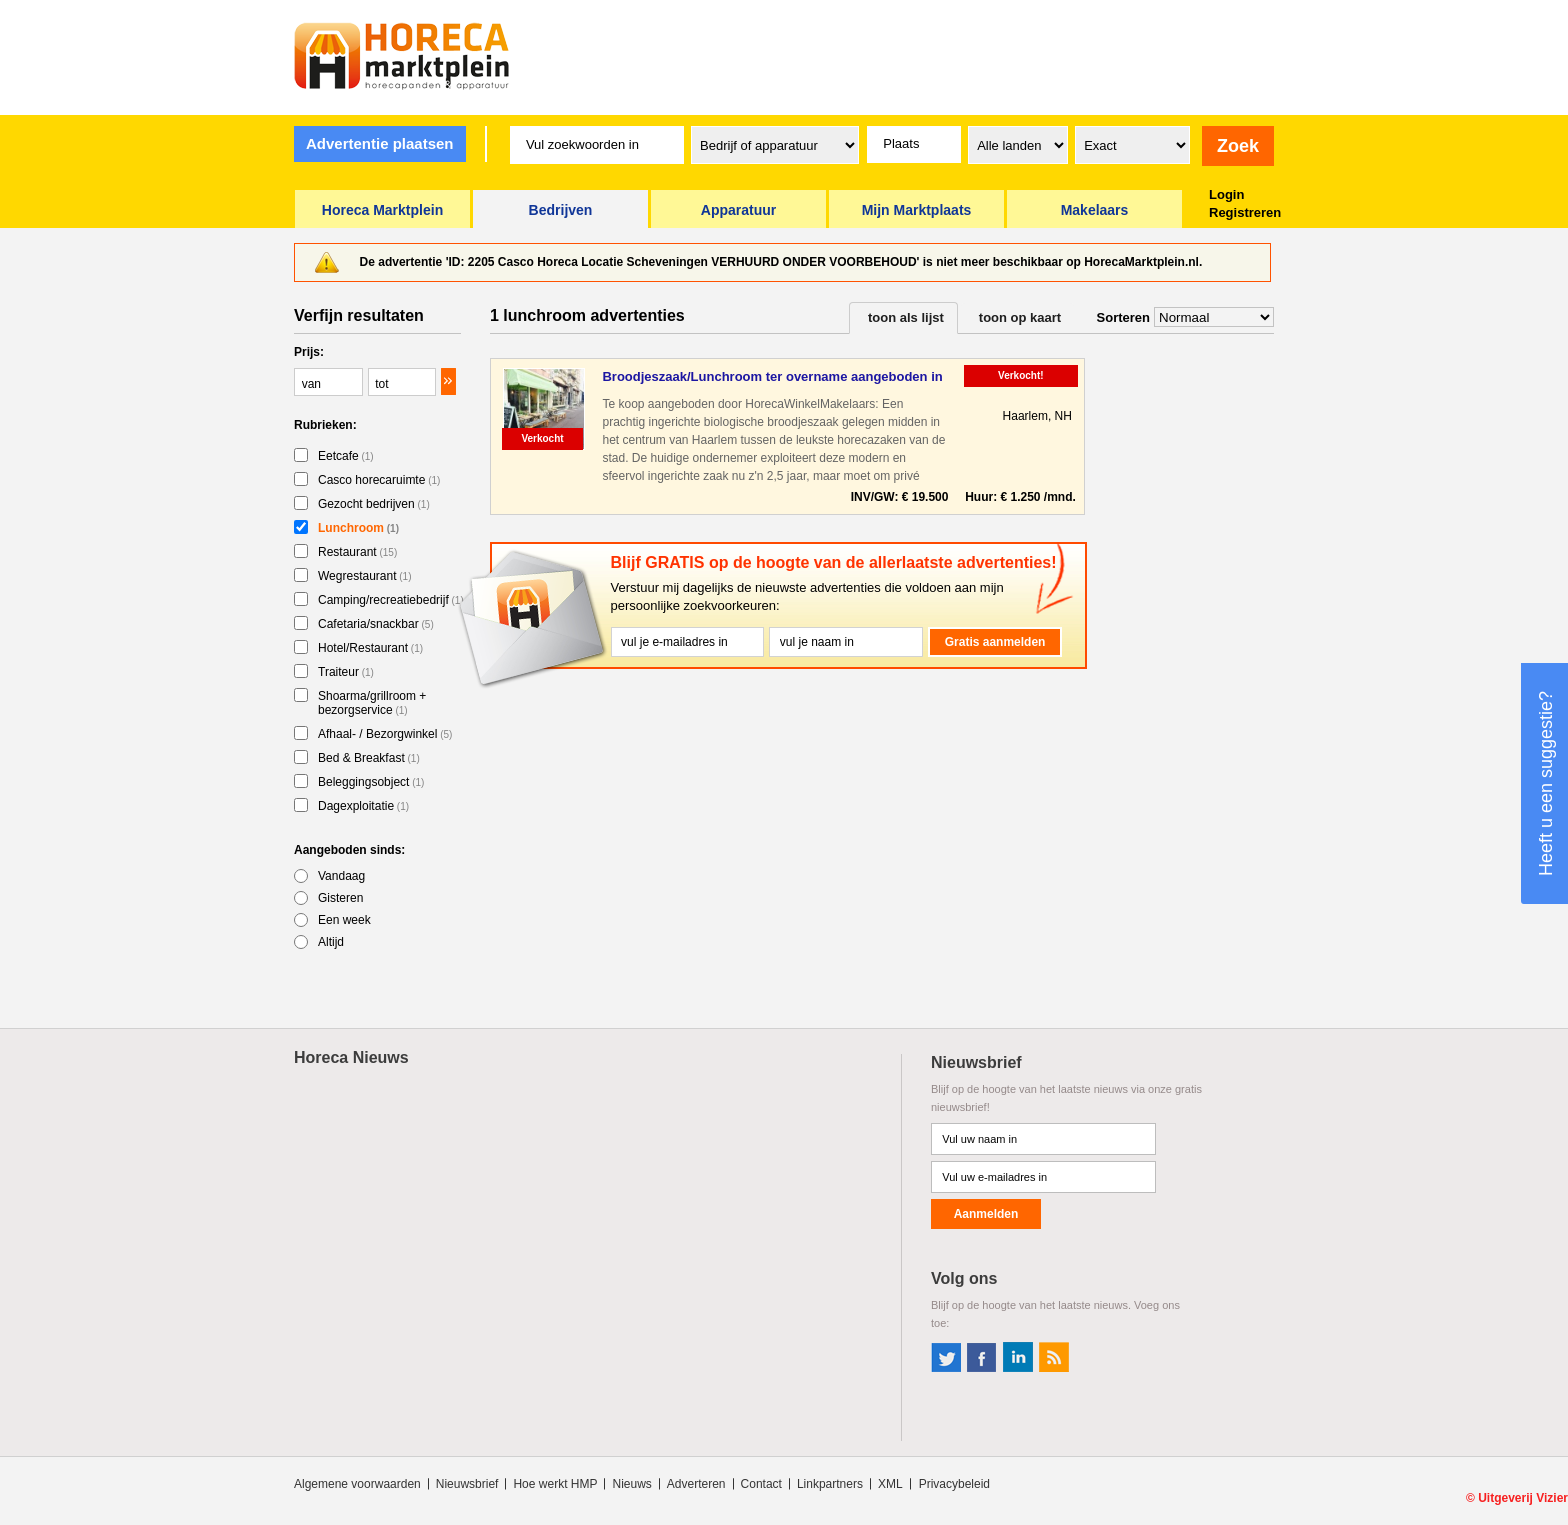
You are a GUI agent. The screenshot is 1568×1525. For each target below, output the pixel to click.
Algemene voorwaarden (357, 1484)
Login (1226, 194)
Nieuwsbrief (467, 1484)
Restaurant (357, 552)
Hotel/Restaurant (370, 648)
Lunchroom (358, 528)
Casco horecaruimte (379, 480)
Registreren (1245, 212)
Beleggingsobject (371, 782)
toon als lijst (906, 317)
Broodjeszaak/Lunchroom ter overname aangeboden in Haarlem (772, 377)
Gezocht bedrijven (374, 504)
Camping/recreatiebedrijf (391, 600)
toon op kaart (1020, 317)
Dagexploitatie (363, 806)
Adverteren (696, 1484)
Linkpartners (830, 1484)
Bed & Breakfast (369, 758)
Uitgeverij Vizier (1523, 1498)
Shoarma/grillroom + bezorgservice (372, 703)
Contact (761, 1484)
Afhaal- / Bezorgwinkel (385, 734)
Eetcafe (346, 456)
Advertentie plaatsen (380, 143)
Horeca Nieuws (351, 1057)
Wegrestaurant (365, 576)
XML (890, 1484)
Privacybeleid (954, 1484)
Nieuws (631, 1484)
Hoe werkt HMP (555, 1484)
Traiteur (346, 672)
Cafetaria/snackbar (376, 624)
